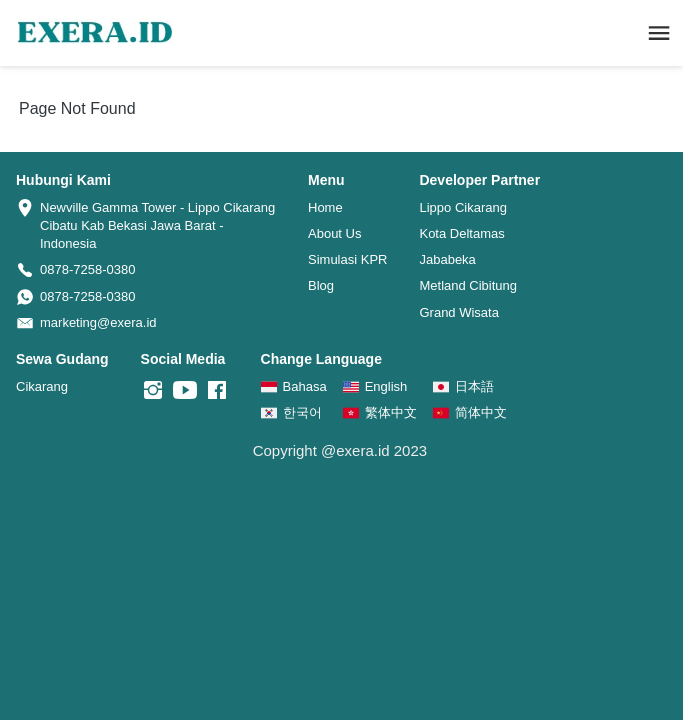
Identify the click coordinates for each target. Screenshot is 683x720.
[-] (153, 391)
